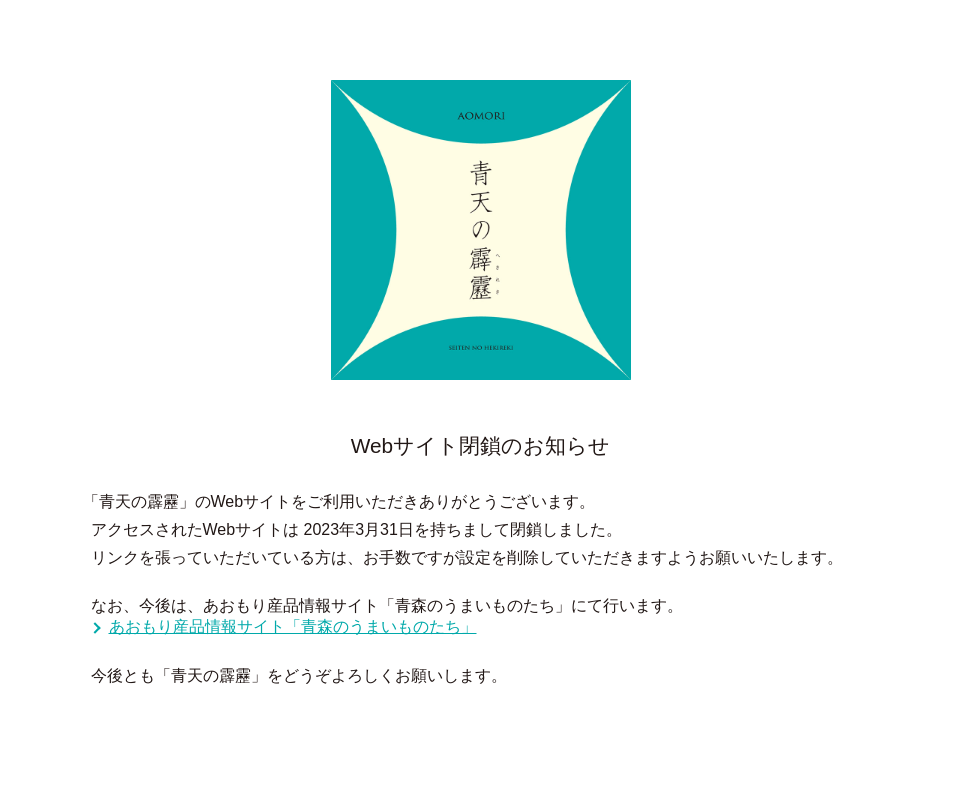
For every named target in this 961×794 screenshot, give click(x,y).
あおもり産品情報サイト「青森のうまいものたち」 (293, 626)
